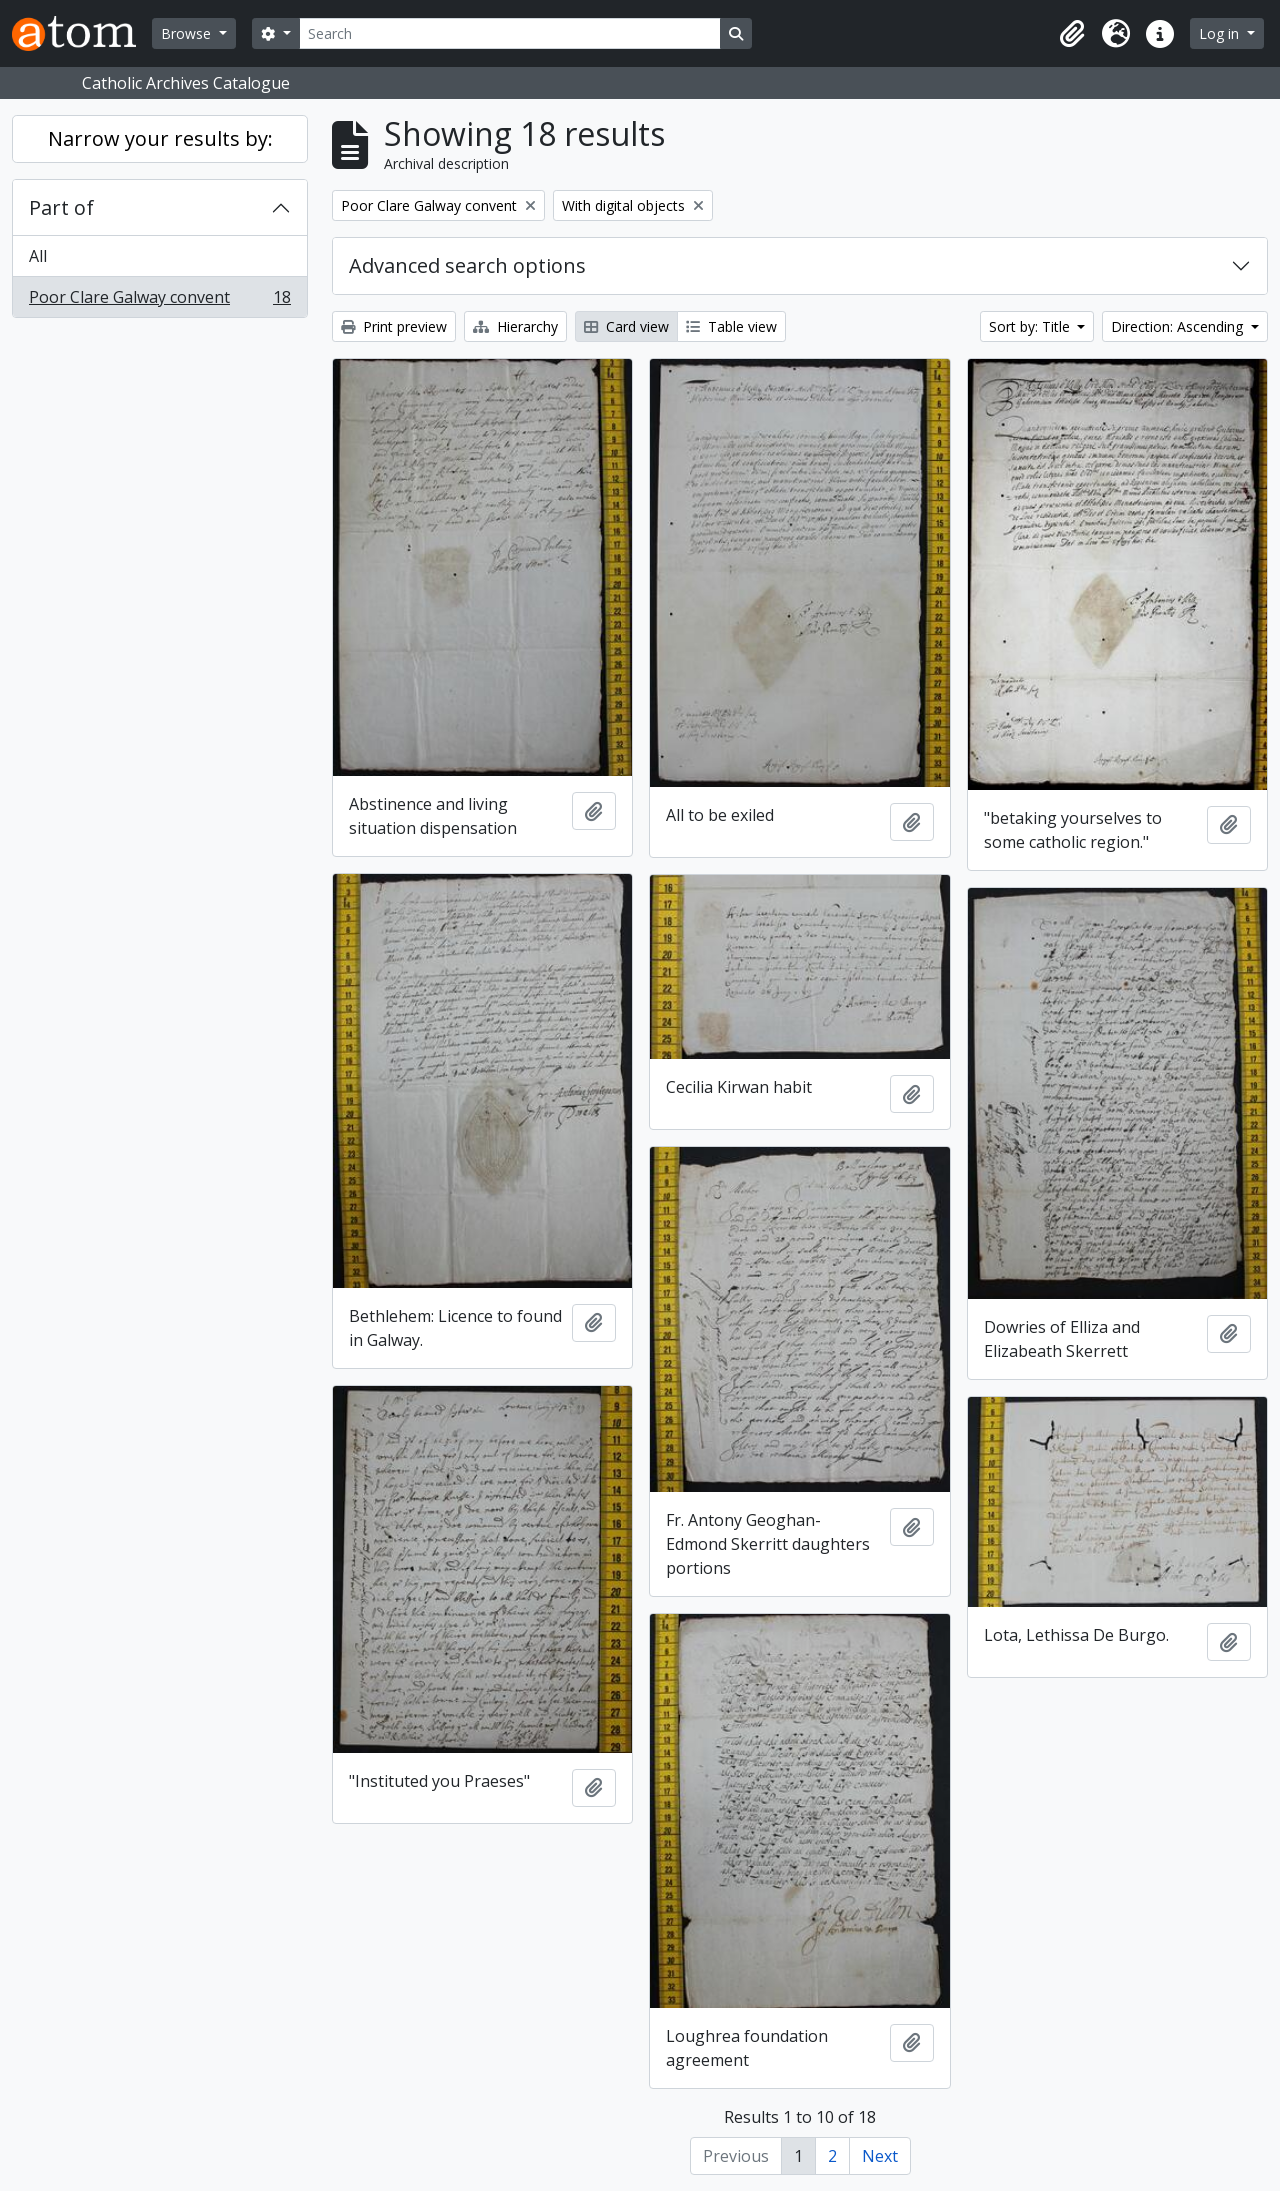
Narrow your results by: (160, 138)
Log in (1221, 33)
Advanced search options (467, 265)
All (38, 256)
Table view (731, 326)
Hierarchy (515, 326)
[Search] (510, 33)
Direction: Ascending (1179, 326)
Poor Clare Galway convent (159, 301)
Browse (188, 33)
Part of (61, 207)
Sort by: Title (1031, 326)
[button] (1072, 34)
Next (880, 2156)
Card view (626, 326)
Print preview (394, 326)
